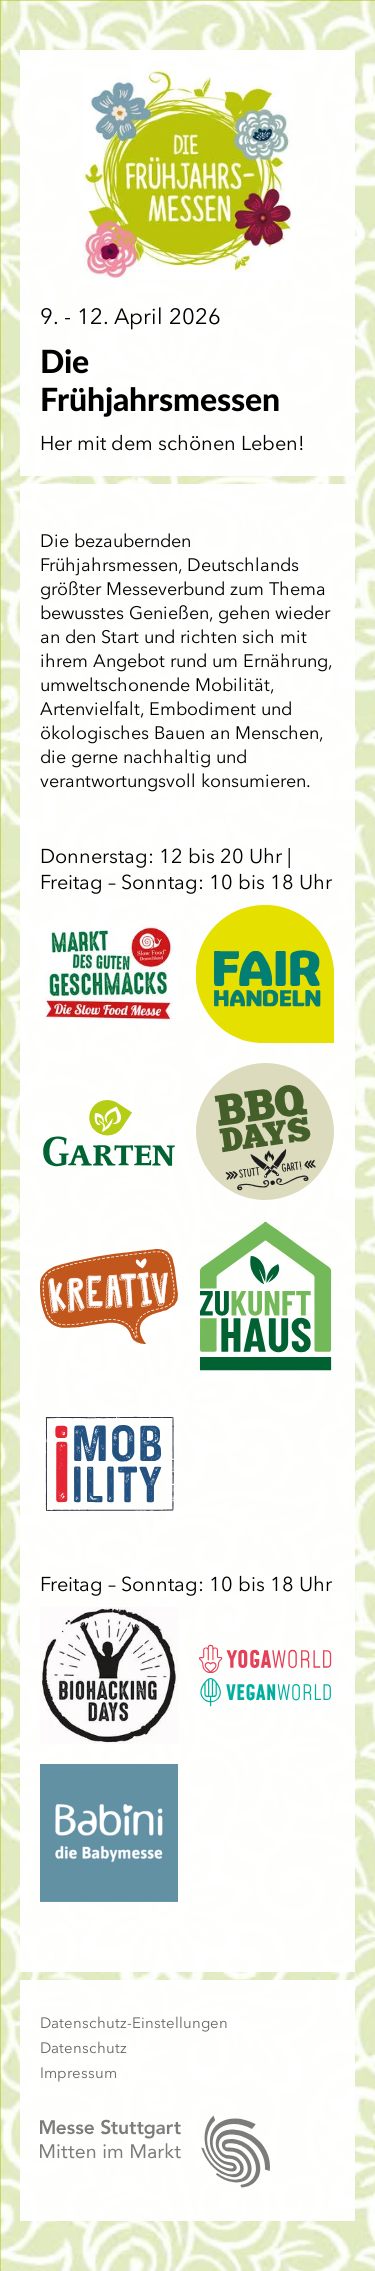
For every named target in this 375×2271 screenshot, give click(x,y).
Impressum (78, 2073)
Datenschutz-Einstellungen (134, 2023)
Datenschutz (83, 2048)
